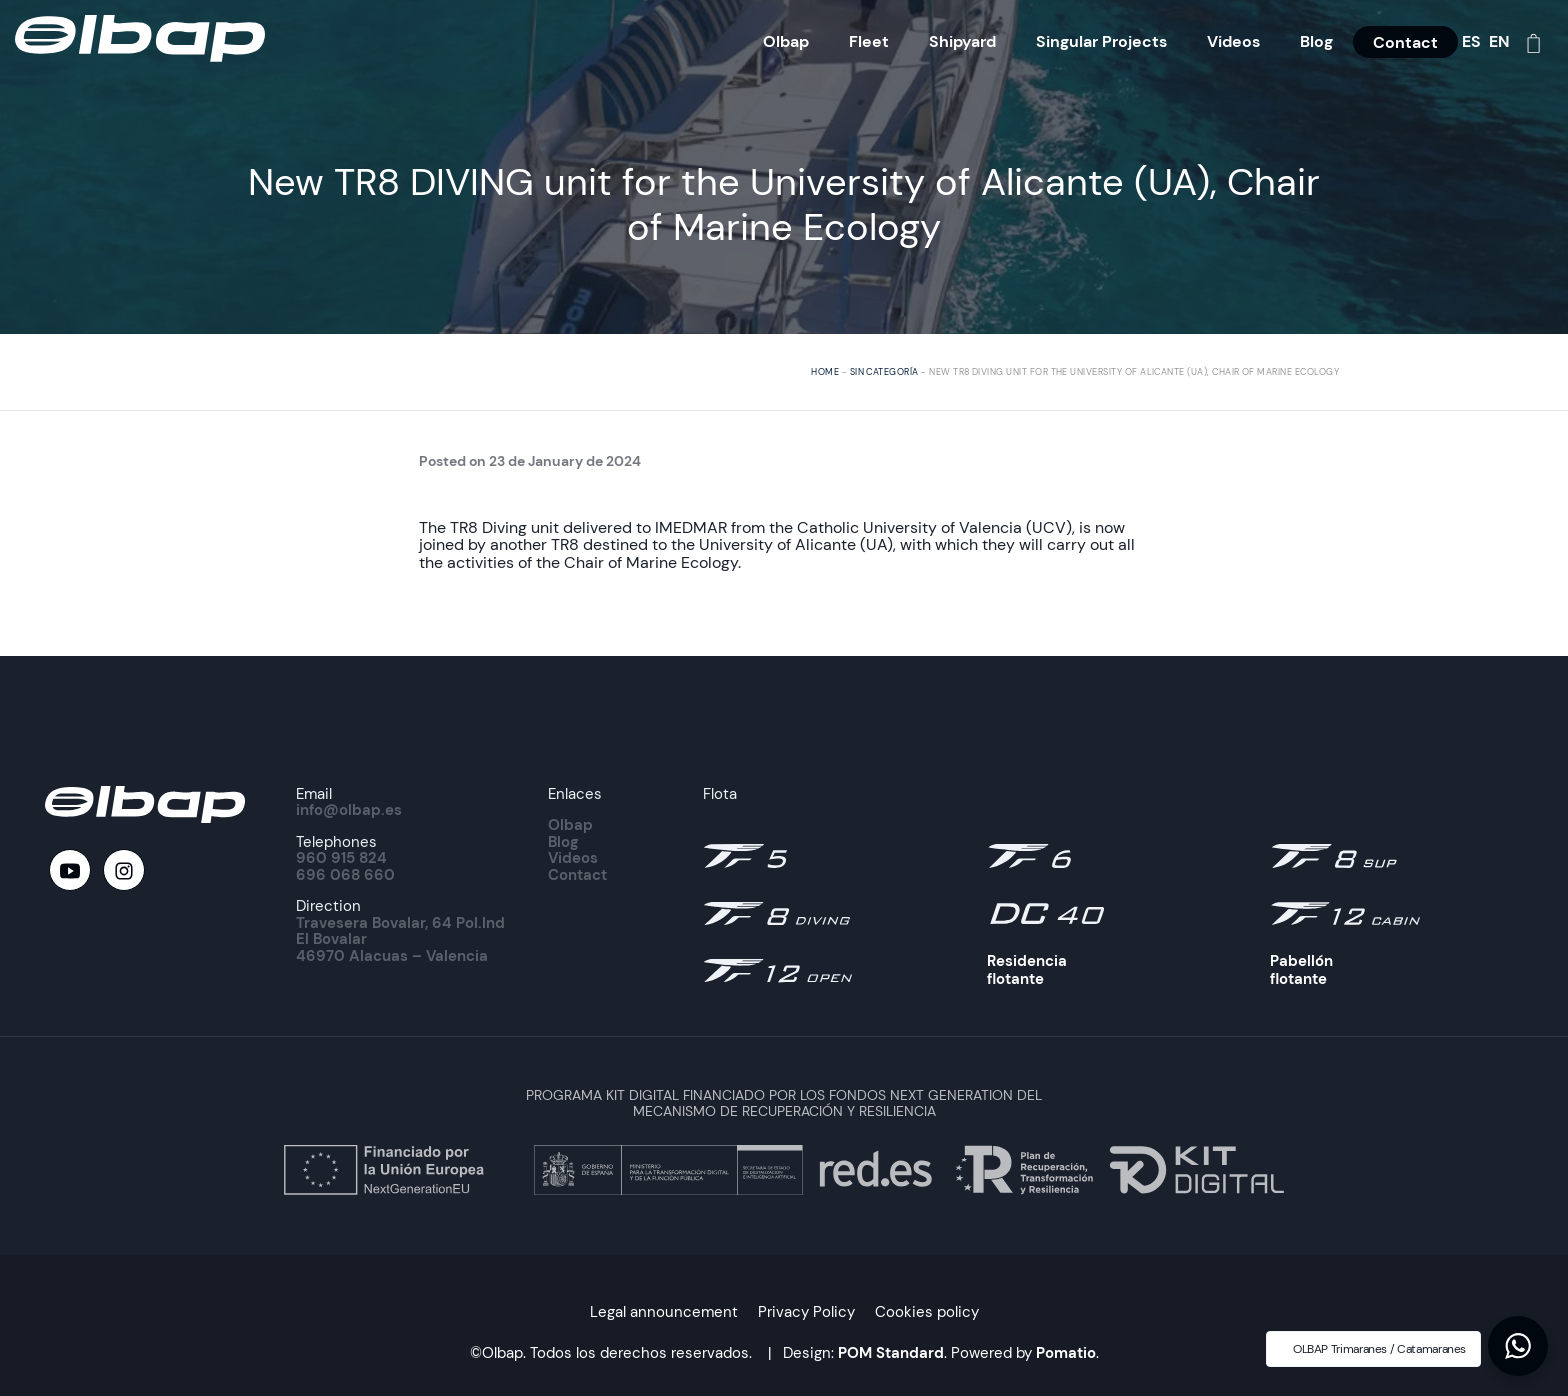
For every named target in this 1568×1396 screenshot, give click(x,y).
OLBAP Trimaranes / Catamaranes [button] (1379, 1349)
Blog (563, 842)
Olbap (570, 825)
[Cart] (1533, 42)
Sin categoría (884, 372)
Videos (573, 858)
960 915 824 (341, 858)
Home (825, 372)
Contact (577, 875)
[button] (1518, 1346)
